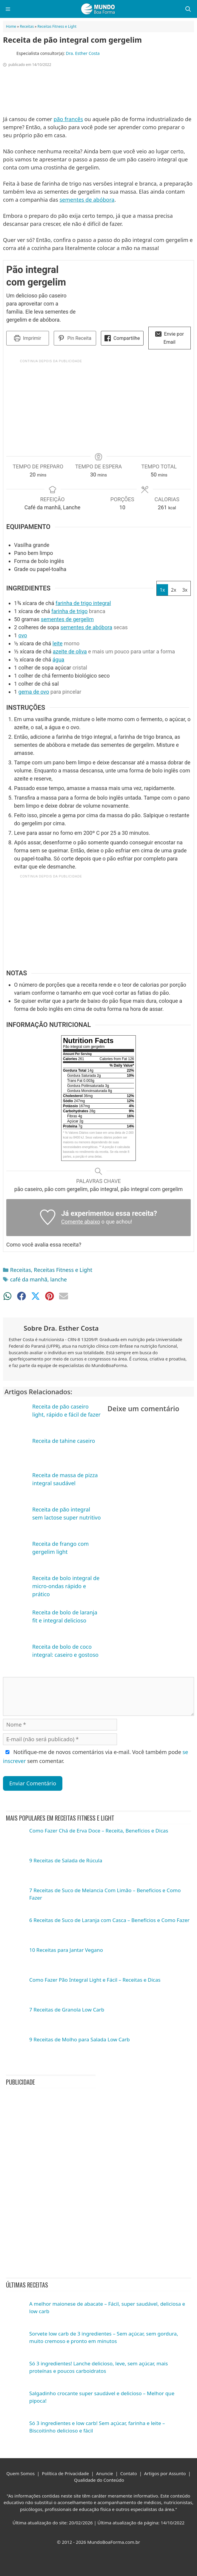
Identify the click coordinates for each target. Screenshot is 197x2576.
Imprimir (27, 338)
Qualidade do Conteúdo (99, 2480)
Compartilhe (122, 338)
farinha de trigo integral (83, 603)
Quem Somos (20, 2473)
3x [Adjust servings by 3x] (184, 590)
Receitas (27, 26)
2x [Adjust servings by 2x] (173, 590)
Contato (128, 2473)
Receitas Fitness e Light (57, 26)
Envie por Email (169, 338)
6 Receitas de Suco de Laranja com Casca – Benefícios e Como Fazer (109, 1920)
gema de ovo (34, 692)
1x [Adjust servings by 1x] (162, 590)
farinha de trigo (69, 611)
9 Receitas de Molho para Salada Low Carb (79, 2039)
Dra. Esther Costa (82, 53)
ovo (23, 635)
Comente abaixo (80, 1221)
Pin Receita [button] (74, 338)
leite (58, 643)
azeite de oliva (70, 651)
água (58, 659)
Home (11, 26)
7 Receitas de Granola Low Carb (66, 2009)
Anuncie (104, 2473)
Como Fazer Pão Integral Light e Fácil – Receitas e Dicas (95, 1979)
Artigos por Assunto (165, 2473)
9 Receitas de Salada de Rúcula (65, 1860)
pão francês (68, 119)
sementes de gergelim (67, 619)
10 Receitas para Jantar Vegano (66, 1949)
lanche (58, 1279)
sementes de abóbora (87, 199)
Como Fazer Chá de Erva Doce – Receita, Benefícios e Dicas (98, 1830)
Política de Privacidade (65, 2473)
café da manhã (28, 1279)
